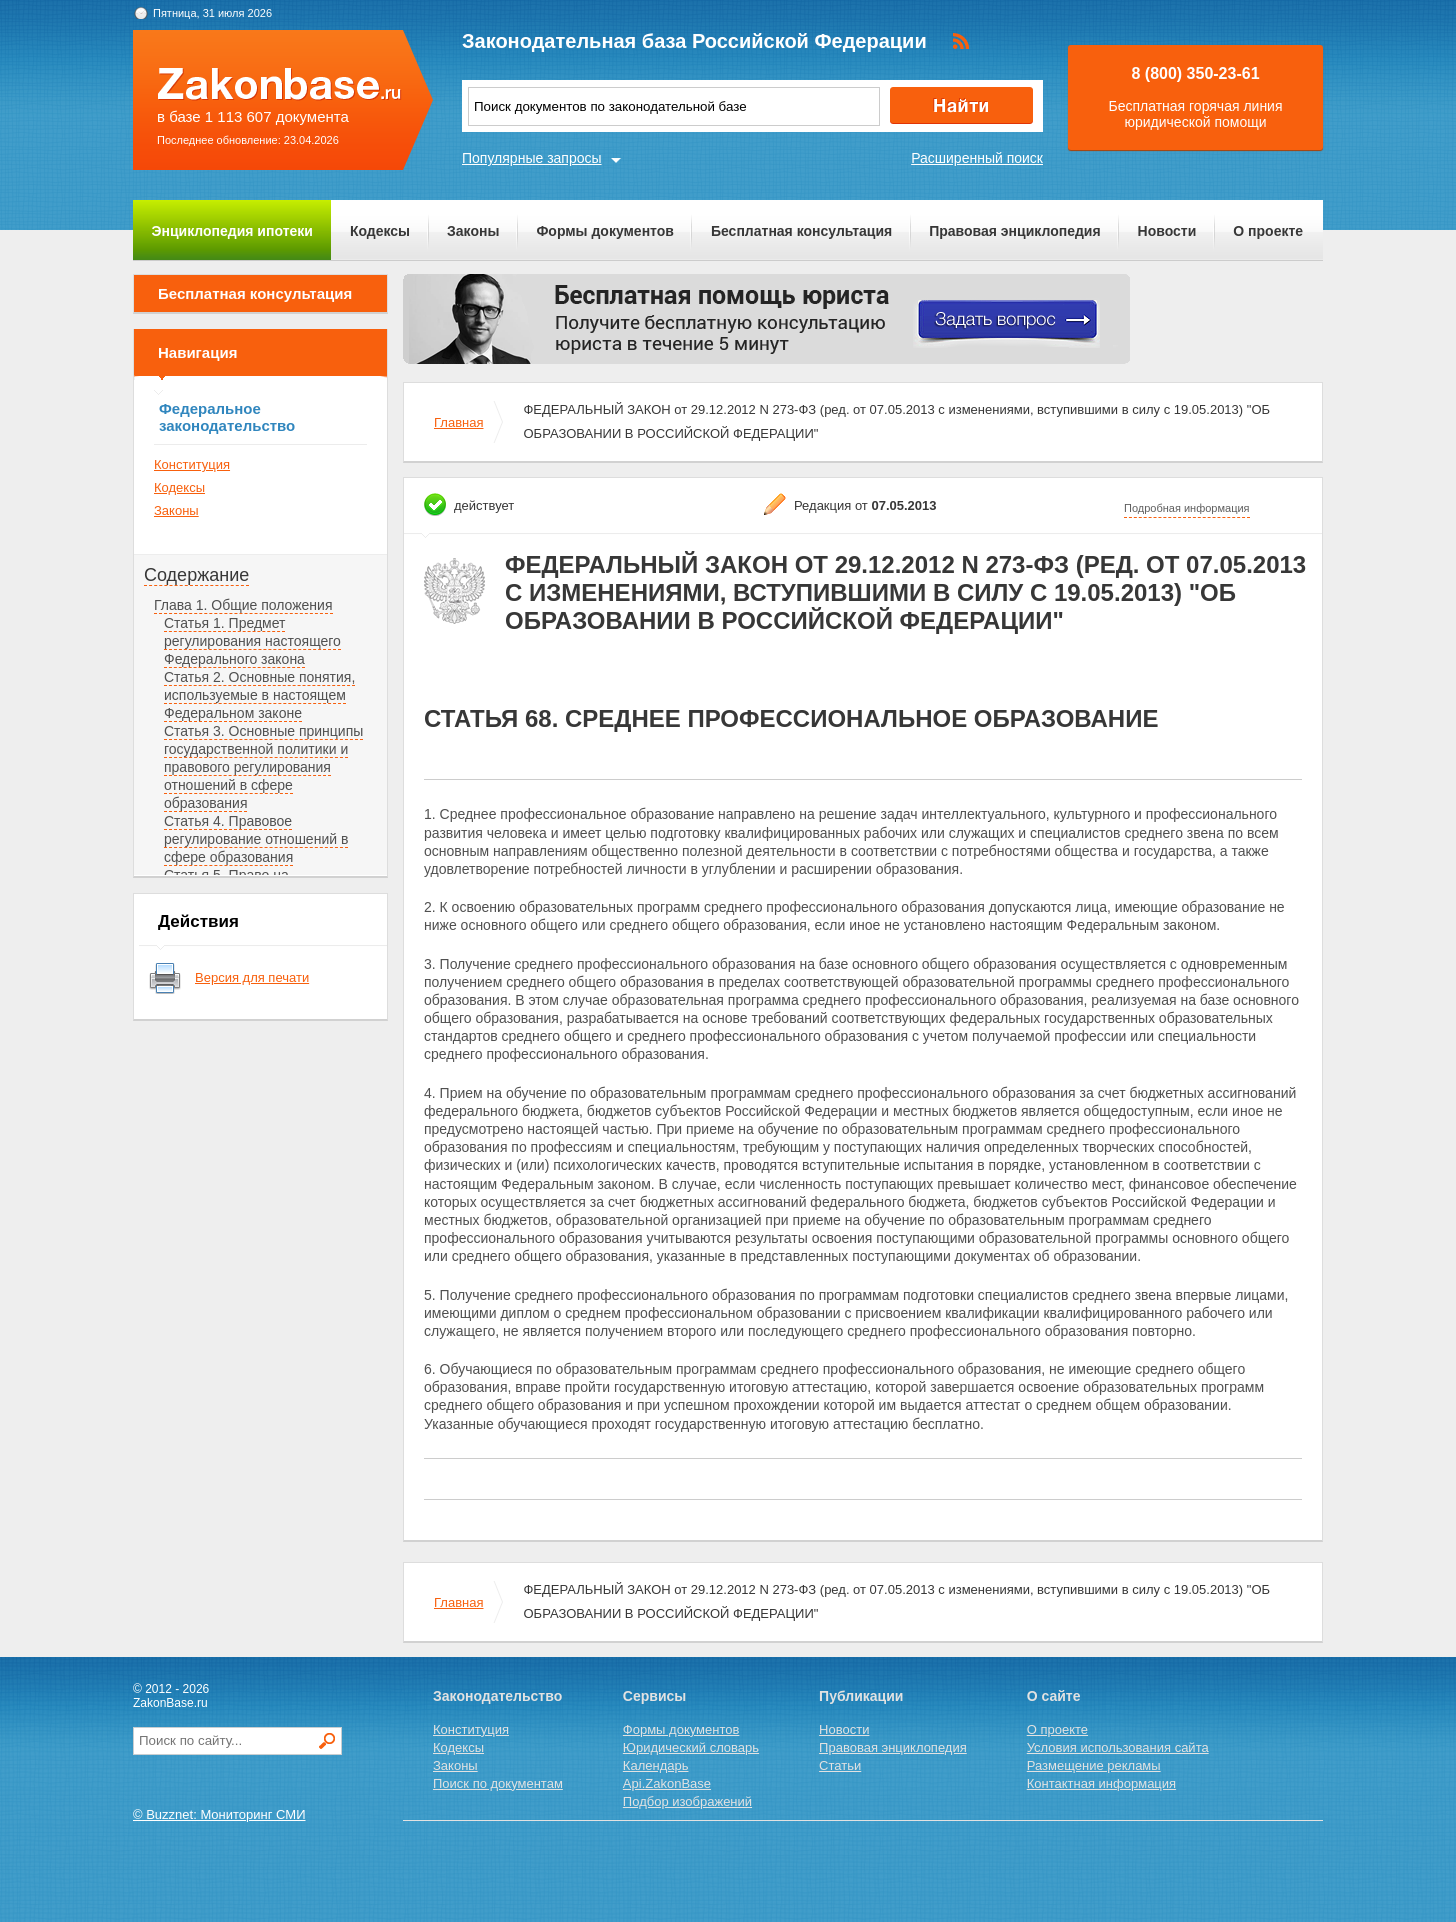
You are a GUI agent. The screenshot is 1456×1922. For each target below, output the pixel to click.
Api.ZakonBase (667, 1783)
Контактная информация (1101, 1783)
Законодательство (497, 1696)
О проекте (1268, 231)
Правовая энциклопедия (1014, 231)
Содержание (196, 575)
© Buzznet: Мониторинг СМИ (219, 1814)
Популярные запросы (532, 158)
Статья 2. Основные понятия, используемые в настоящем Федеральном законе (259, 695)
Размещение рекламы (1094, 1765)
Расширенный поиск (977, 158)
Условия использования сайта (1118, 1747)
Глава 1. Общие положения (243, 605)
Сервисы (654, 1696)
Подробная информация (1187, 508)
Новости (1167, 231)
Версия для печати (252, 977)
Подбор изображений (687, 1801)
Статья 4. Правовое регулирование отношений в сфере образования (256, 839)
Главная (458, 422)
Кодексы (380, 231)
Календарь (656, 1765)
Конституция (192, 464)
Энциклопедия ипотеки (232, 231)
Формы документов (605, 231)
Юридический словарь (691, 1747)
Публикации (861, 1696)
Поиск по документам (498, 1783)
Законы (473, 231)
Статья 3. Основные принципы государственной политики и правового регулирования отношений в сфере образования (263, 767)
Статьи (840, 1765)
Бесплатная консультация (801, 231)
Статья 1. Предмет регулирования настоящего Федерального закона (252, 641)
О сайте (1054, 1696)
